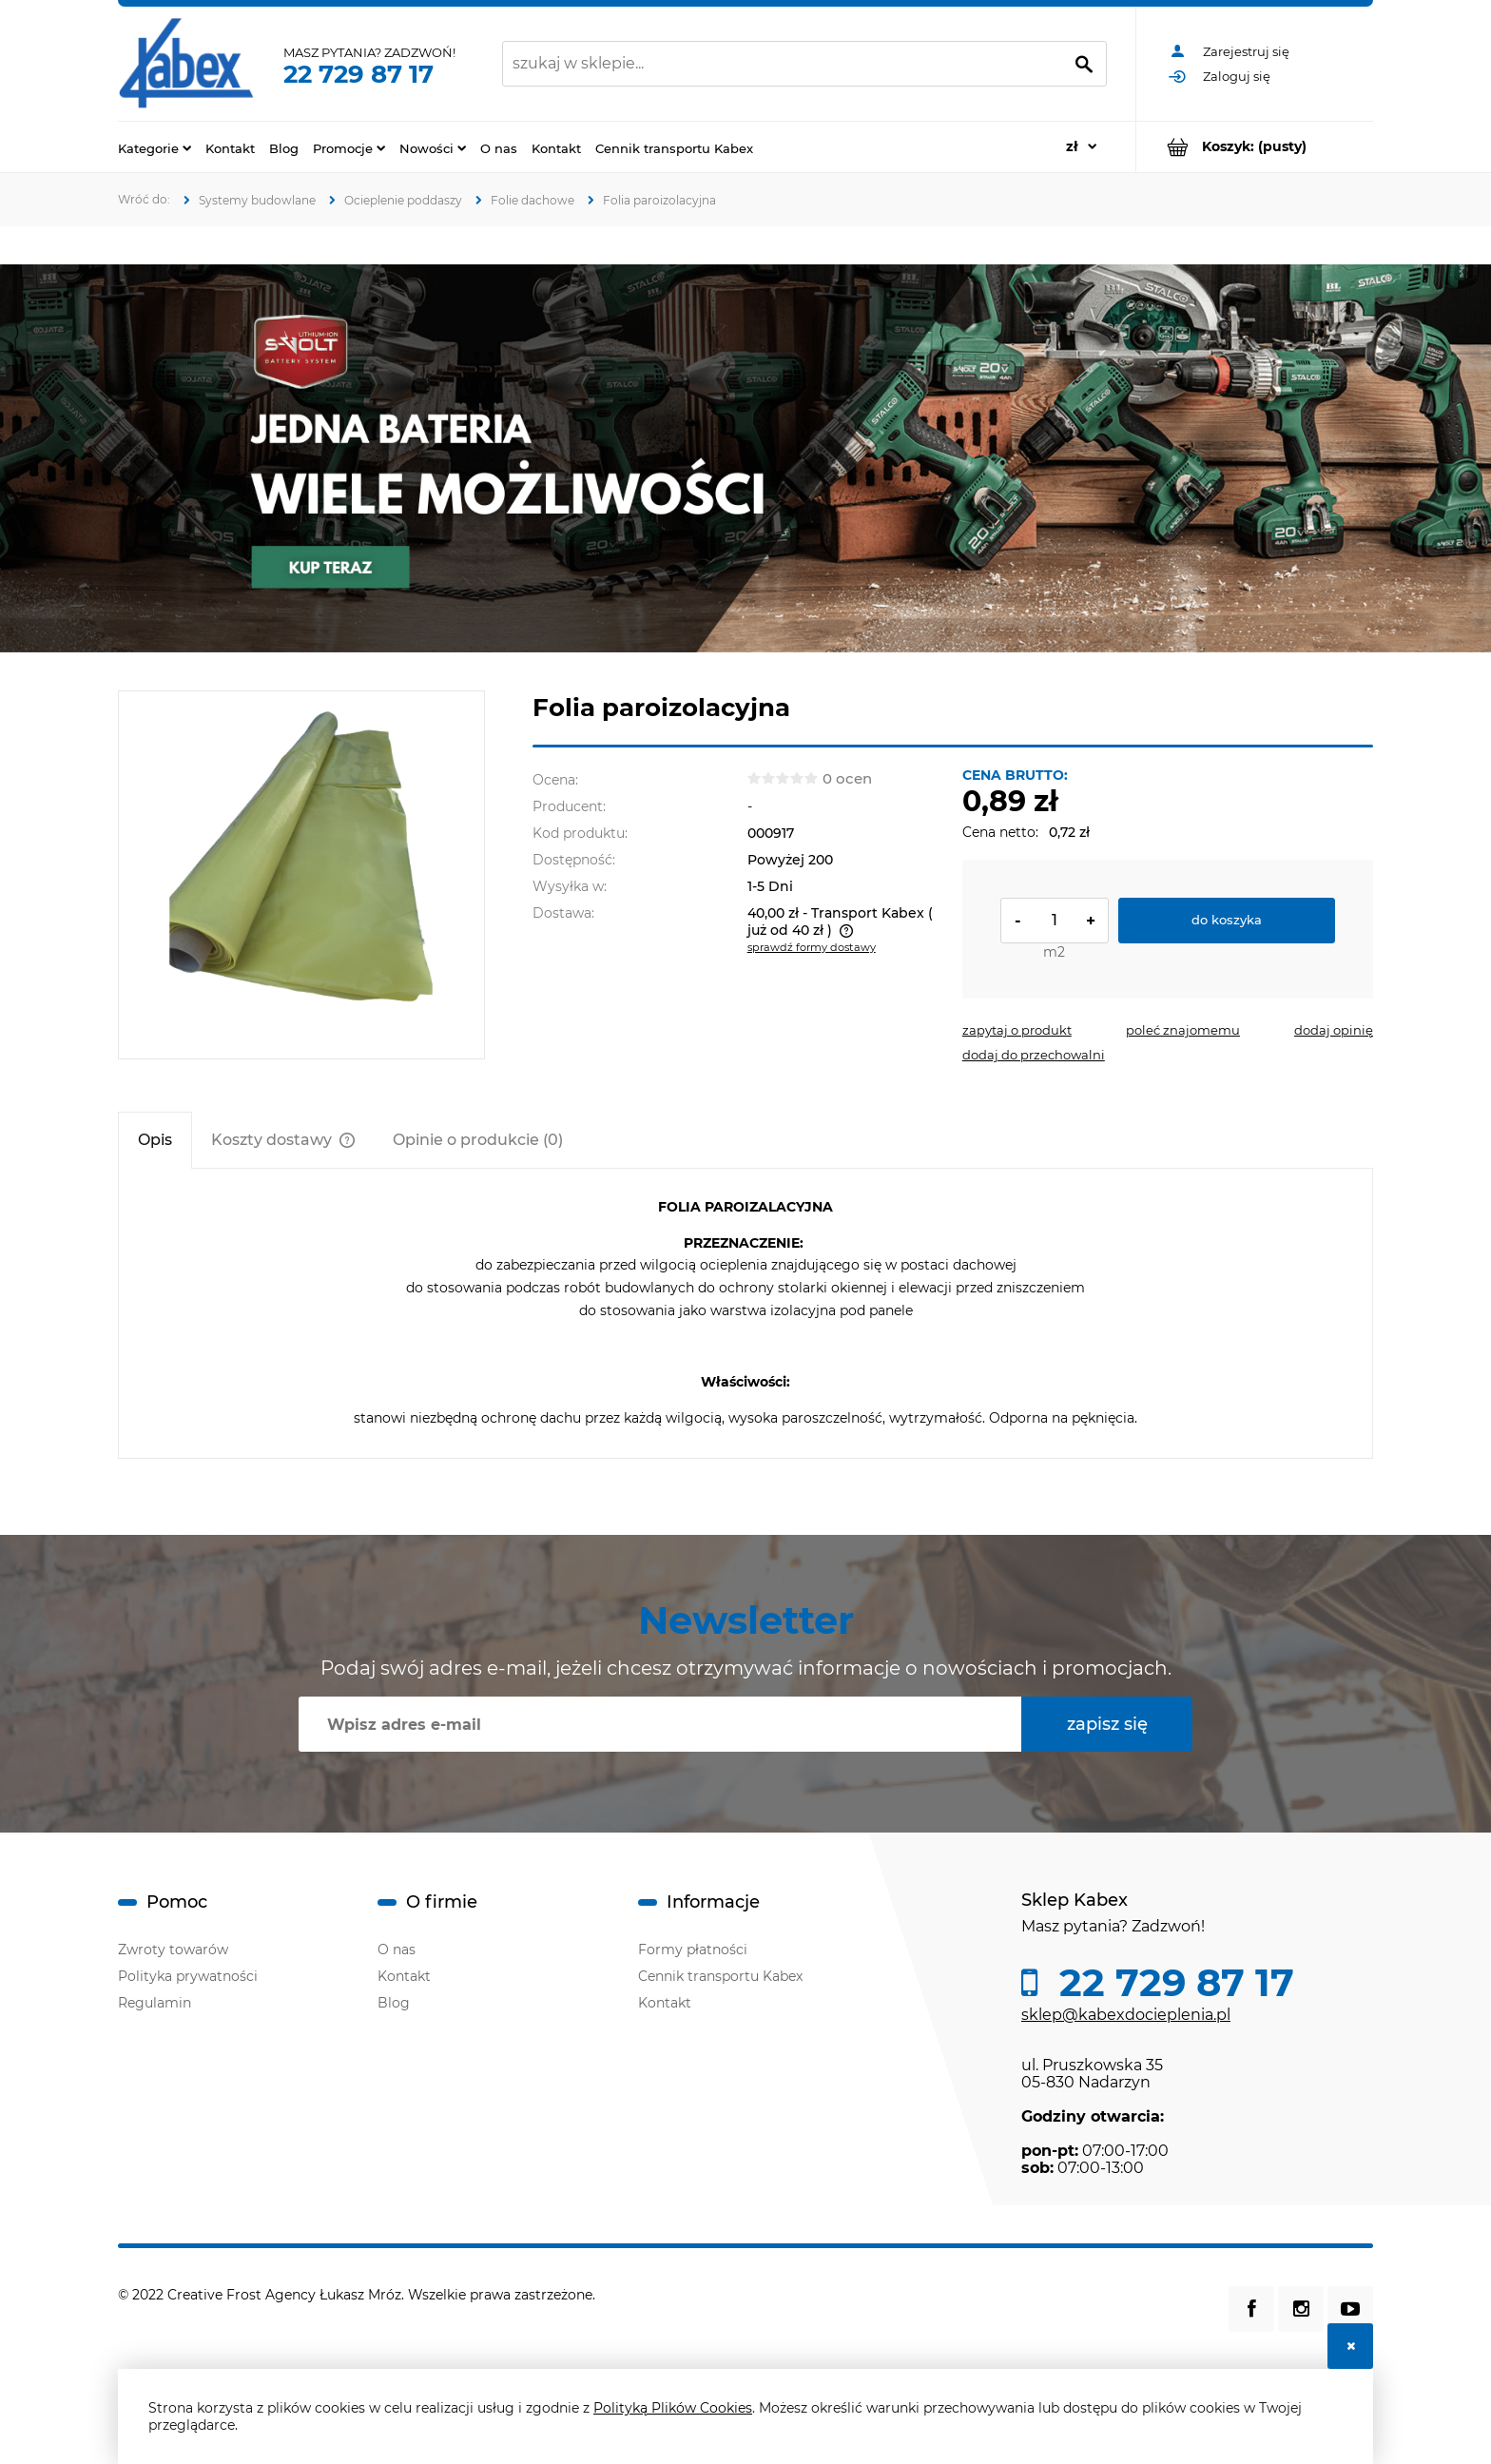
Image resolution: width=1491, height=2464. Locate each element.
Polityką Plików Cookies (672, 2407)
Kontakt (404, 1976)
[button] (1017, 1030)
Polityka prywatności (188, 1976)
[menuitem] (154, 147)
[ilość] (1054, 920)
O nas (397, 1949)
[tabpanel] (745, 1313)
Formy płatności (692, 1949)
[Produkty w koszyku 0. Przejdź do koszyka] (1254, 147)
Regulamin (154, 2002)
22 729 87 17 (358, 74)
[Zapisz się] (1106, 1724)
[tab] (155, 1140)
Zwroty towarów (173, 1949)
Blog (394, 2002)
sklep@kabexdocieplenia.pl (1125, 2015)
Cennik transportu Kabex (720, 1976)
